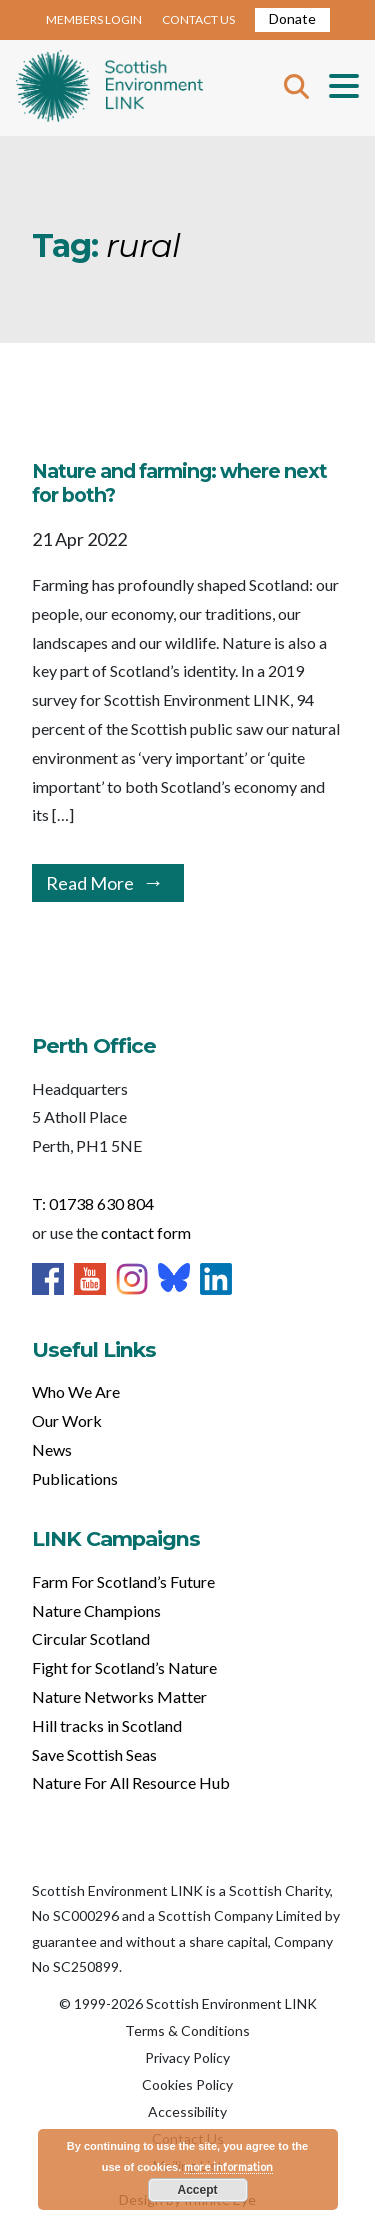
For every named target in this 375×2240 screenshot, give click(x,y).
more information (228, 2166)
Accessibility (187, 2111)
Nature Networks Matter (119, 1696)
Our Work (67, 1420)
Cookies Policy (187, 2084)
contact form (146, 1232)
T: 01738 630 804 (93, 1203)
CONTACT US (198, 19)
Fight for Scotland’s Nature (124, 1667)
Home (109, 88)
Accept (197, 2190)
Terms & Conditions (187, 2030)
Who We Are (76, 1391)
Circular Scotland (91, 1638)
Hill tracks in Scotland (107, 1725)
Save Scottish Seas (94, 1754)
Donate (292, 18)
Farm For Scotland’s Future (123, 1581)
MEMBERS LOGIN (94, 19)
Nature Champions (96, 1610)
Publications (75, 1478)
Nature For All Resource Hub (131, 1782)
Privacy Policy (187, 2057)
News (52, 1449)
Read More (90, 883)
